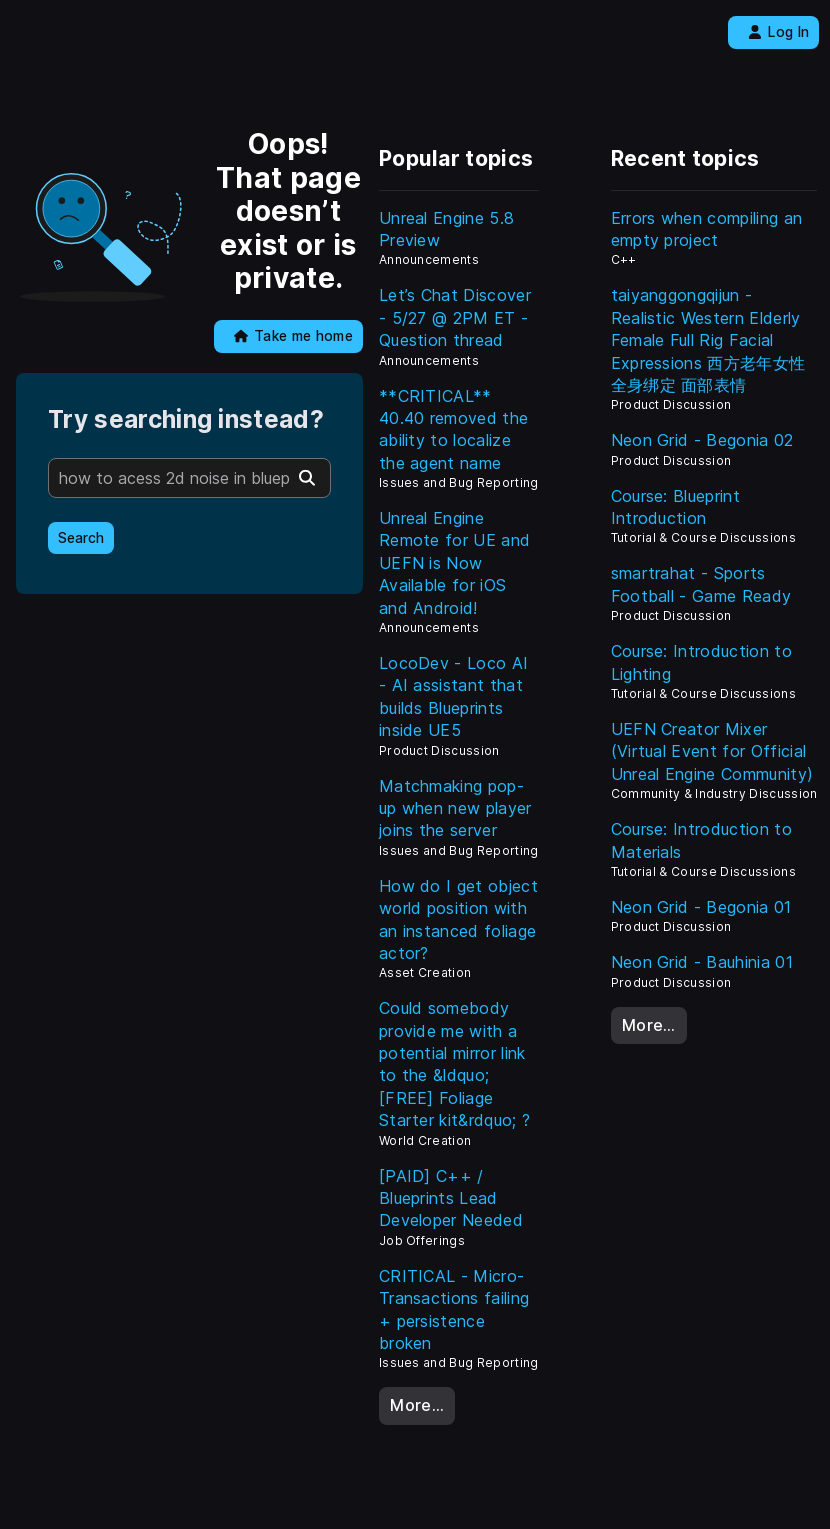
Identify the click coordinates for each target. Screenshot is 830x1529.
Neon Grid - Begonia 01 (701, 907)
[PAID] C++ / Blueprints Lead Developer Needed (451, 1198)
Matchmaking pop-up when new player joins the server (455, 808)
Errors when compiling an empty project (707, 229)
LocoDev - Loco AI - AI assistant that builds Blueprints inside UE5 (453, 696)
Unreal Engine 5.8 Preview (446, 229)
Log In (778, 32)
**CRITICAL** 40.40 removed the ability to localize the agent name (453, 429)
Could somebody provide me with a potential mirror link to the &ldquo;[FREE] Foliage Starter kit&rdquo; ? (454, 1064)
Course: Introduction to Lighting (701, 662)
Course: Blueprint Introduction (675, 507)
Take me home (293, 336)
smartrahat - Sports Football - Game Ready (701, 584)
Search (81, 538)
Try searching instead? (186, 419)
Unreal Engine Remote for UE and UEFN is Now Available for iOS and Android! (454, 563)
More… (417, 1405)
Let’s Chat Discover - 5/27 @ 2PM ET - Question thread (455, 317)
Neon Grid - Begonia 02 (702, 440)
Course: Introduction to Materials (701, 840)
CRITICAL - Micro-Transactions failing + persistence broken (454, 1309)
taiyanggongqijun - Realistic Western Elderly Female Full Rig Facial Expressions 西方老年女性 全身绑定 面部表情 (708, 340)
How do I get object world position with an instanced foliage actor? (458, 919)
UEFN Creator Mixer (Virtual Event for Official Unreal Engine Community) (712, 751)
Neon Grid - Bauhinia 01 (702, 962)
